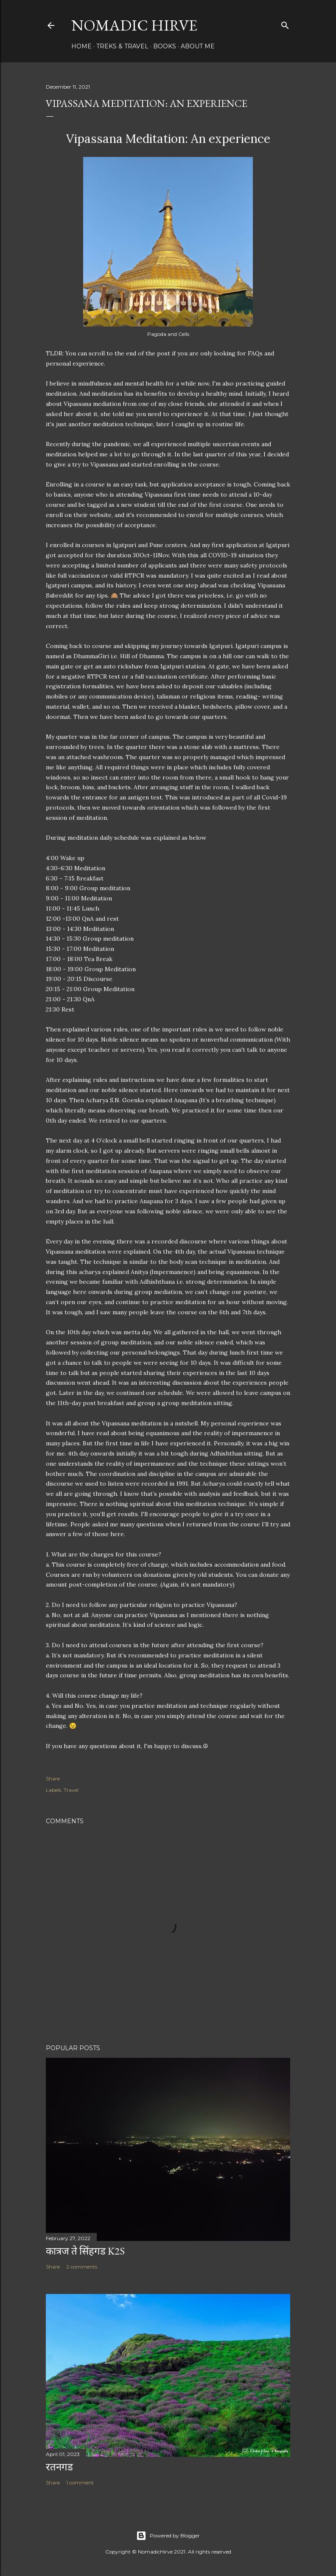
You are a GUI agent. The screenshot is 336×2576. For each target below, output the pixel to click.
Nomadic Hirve (134, 25)
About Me (198, 46)
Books (164, 46)
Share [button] (53, 1778)
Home (81, 46)
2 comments (81, 2266)
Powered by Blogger (168, 2536)
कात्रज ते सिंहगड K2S (85, 2250)
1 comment (80, 2482)
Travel (71, 1790)
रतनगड (59, 2466)
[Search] (285, 23)
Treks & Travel (122, 46)
